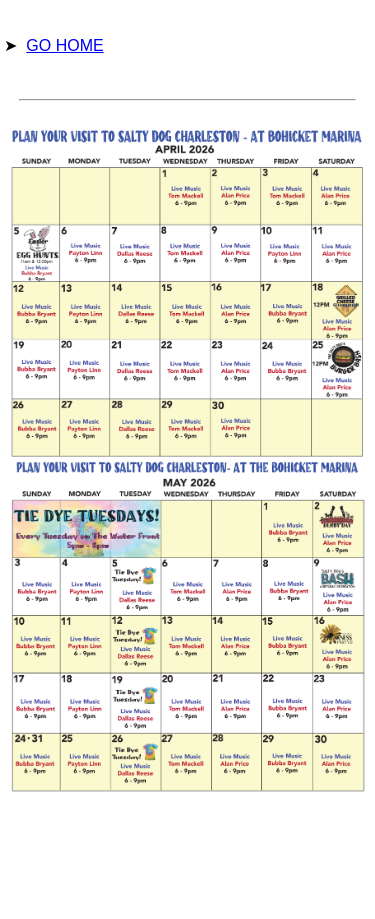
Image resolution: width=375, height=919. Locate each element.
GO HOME (64, 45)
